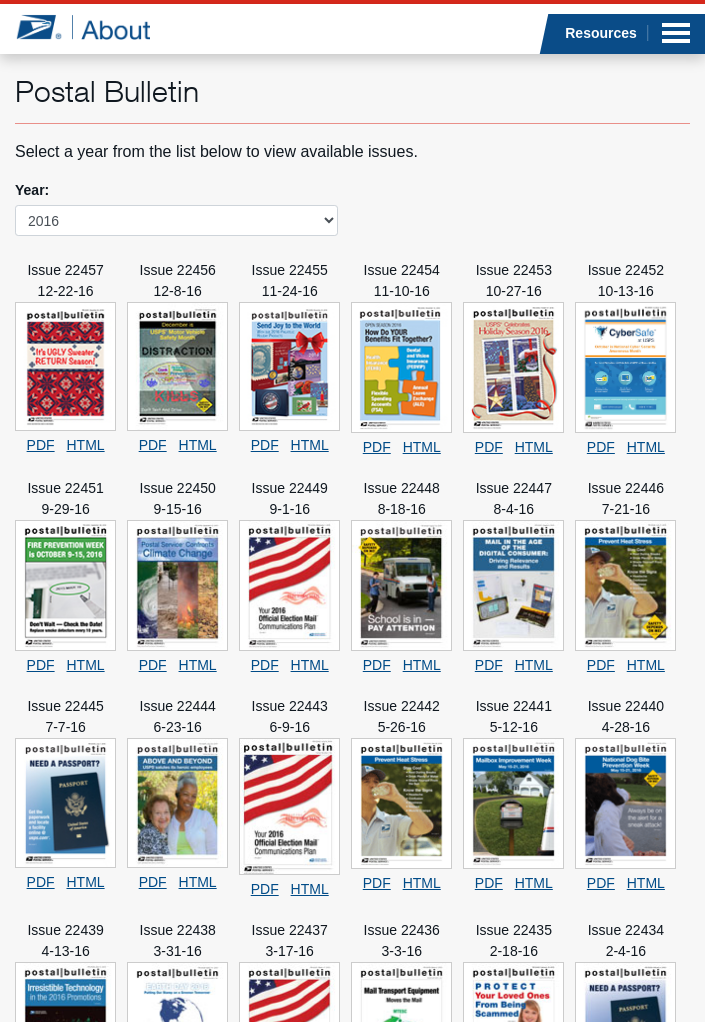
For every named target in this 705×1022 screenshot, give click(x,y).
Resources (601, 33)
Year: (32, 190)
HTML (86, 445)
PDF (41, 445)
